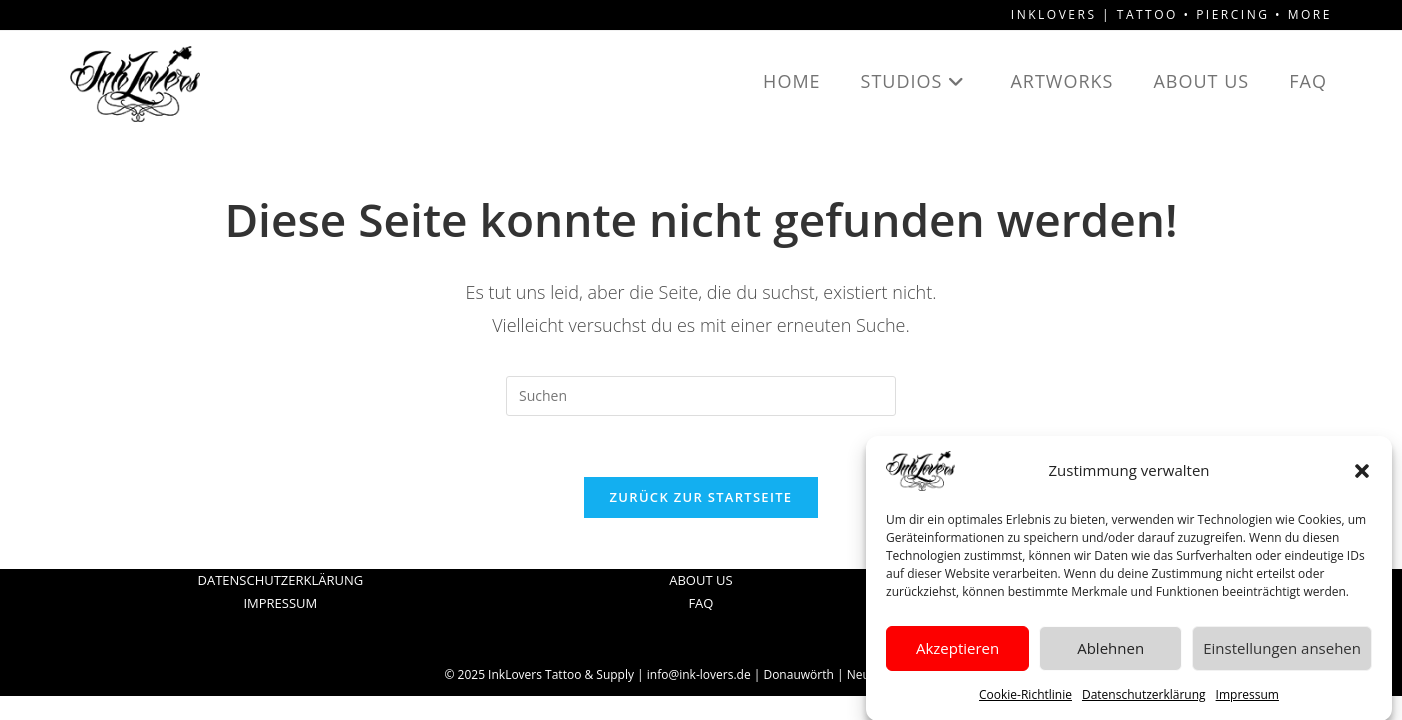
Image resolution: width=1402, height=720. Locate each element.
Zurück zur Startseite (701, 497)
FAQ (700, 603)
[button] (1362, 477)
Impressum (1247, 700)
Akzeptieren (957, 655)
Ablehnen (1110, 655)
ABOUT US (700, 580)
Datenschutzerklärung (1144, 700)
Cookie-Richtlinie (1025, 700)
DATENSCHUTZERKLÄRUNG (280, 580)
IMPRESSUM (280, 603)
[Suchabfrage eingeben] (701, 396)
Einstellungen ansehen (1282, 655)
